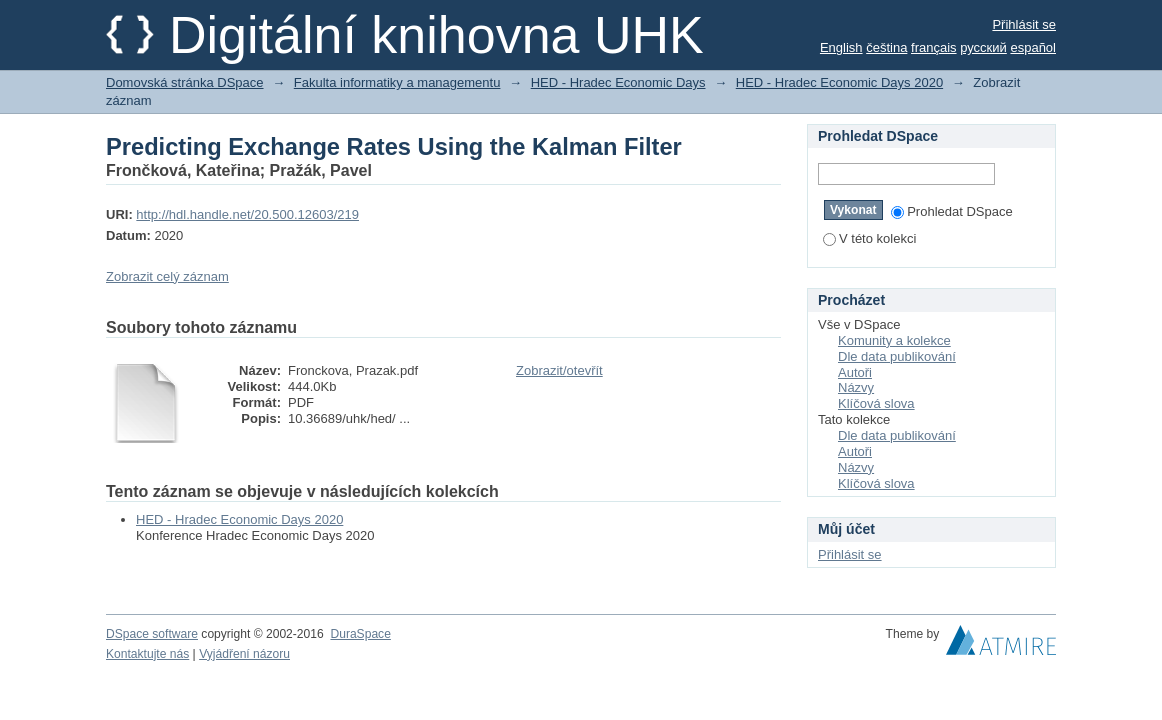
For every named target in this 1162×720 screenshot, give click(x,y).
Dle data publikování (897, 356)
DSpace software (152, 634)
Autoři (855, 372)
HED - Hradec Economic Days (618, 82)
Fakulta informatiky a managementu (397, 82)
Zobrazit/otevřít (559, 370)
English (841, 47)
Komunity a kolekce (894, 340)
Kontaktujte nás (147, 654)
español (1033, 47)
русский (983, 47)
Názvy (856, 387)
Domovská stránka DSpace (185, 82)
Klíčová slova (876, 403)
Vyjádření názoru (244, 654)
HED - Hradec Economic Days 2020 (839, 82)
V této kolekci (869, 238)
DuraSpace (360, 634)
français (934, 47)
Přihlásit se (1024, 24)
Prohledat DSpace (952, 211)
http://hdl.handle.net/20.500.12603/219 (247, 214)
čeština (886, 47)
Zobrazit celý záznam (167, 276)
